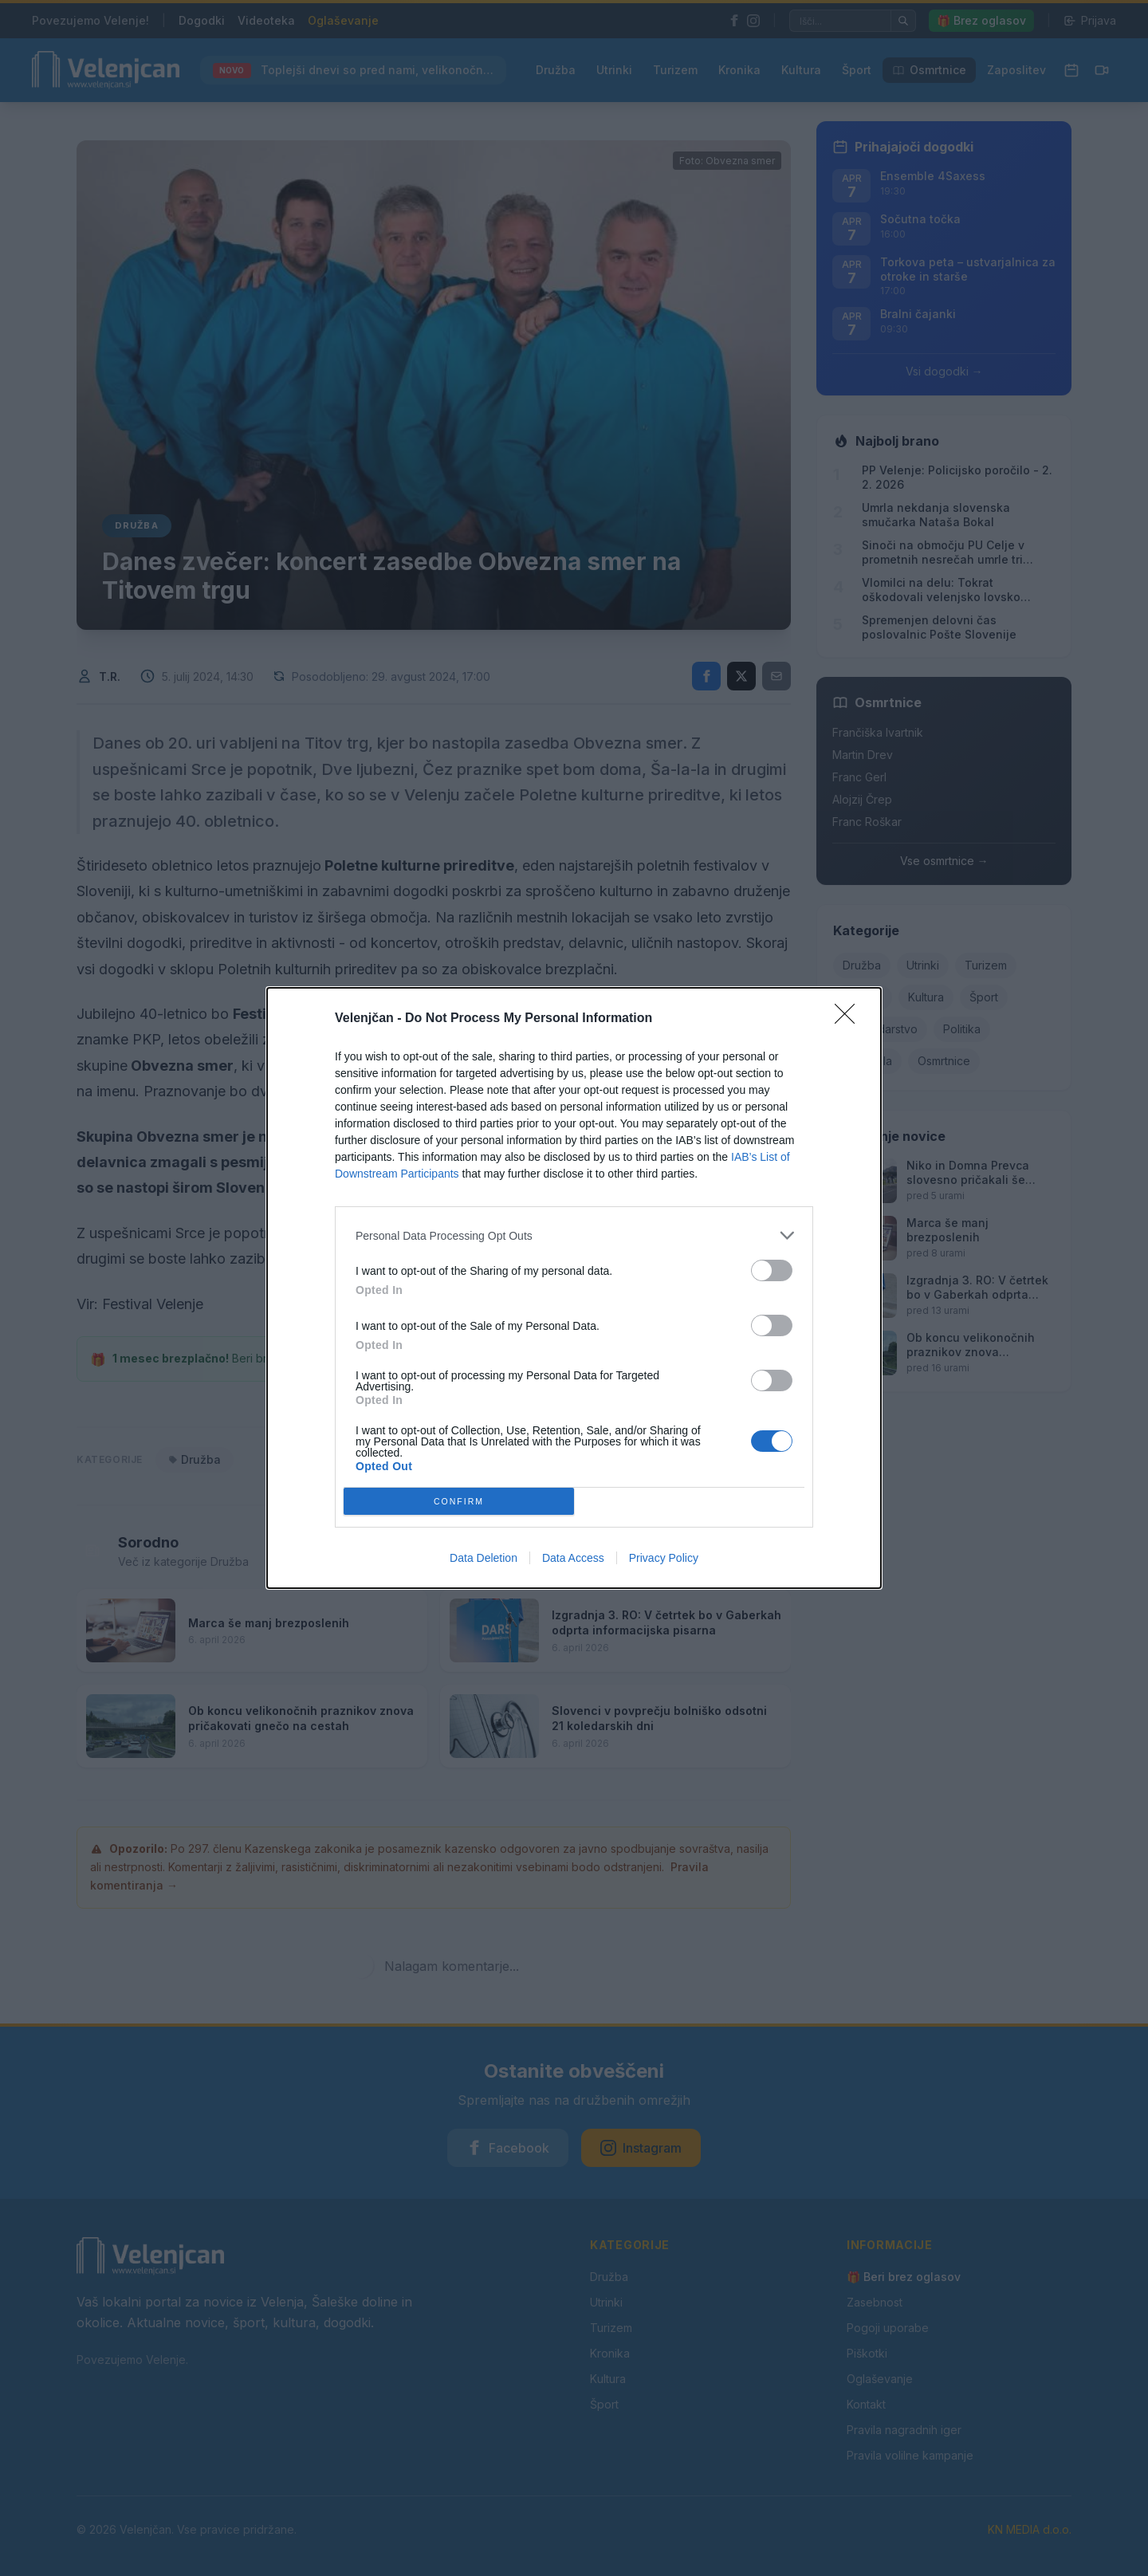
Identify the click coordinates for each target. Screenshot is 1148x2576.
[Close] (850, 1019)
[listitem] (574, 1235)
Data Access (573, 1557)
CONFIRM (459, 1502)
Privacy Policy (663, 1557)
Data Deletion (483, 1557)
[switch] (771, 1270)
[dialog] (574, 1288)
